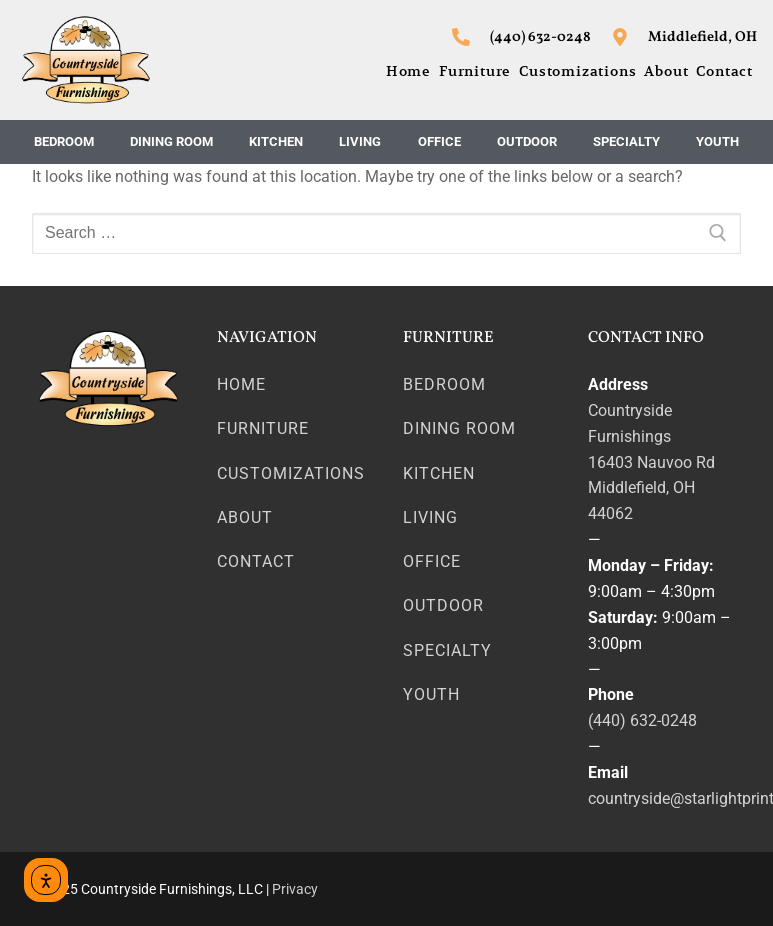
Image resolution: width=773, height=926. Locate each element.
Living (360, 141)
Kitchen (276, 141)
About (666, 71)
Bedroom (64, 141)
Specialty (626, 141)
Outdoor (527, 141)
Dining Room (171, 141)
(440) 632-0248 (642, 720)
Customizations (577, 71)
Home (408, 71)
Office (439, 141)
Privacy (295, 889)
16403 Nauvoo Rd (651, 462)
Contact (724, 71)
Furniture (475, 71)
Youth (717, 141)
